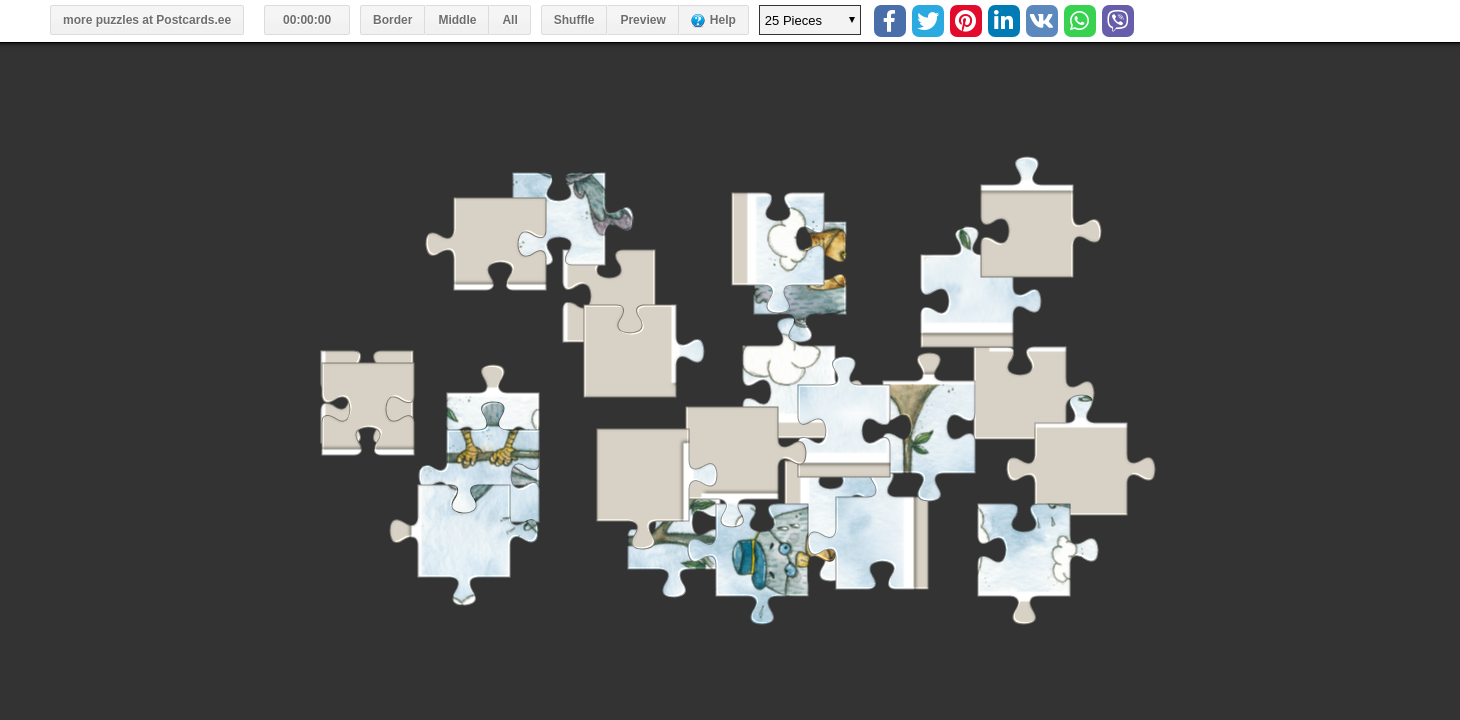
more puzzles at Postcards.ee (147, 20)
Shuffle (574, 20)
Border (392, 20)
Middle (457, 20)
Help (723, 20)
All (509, 20)
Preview (642, 20)
